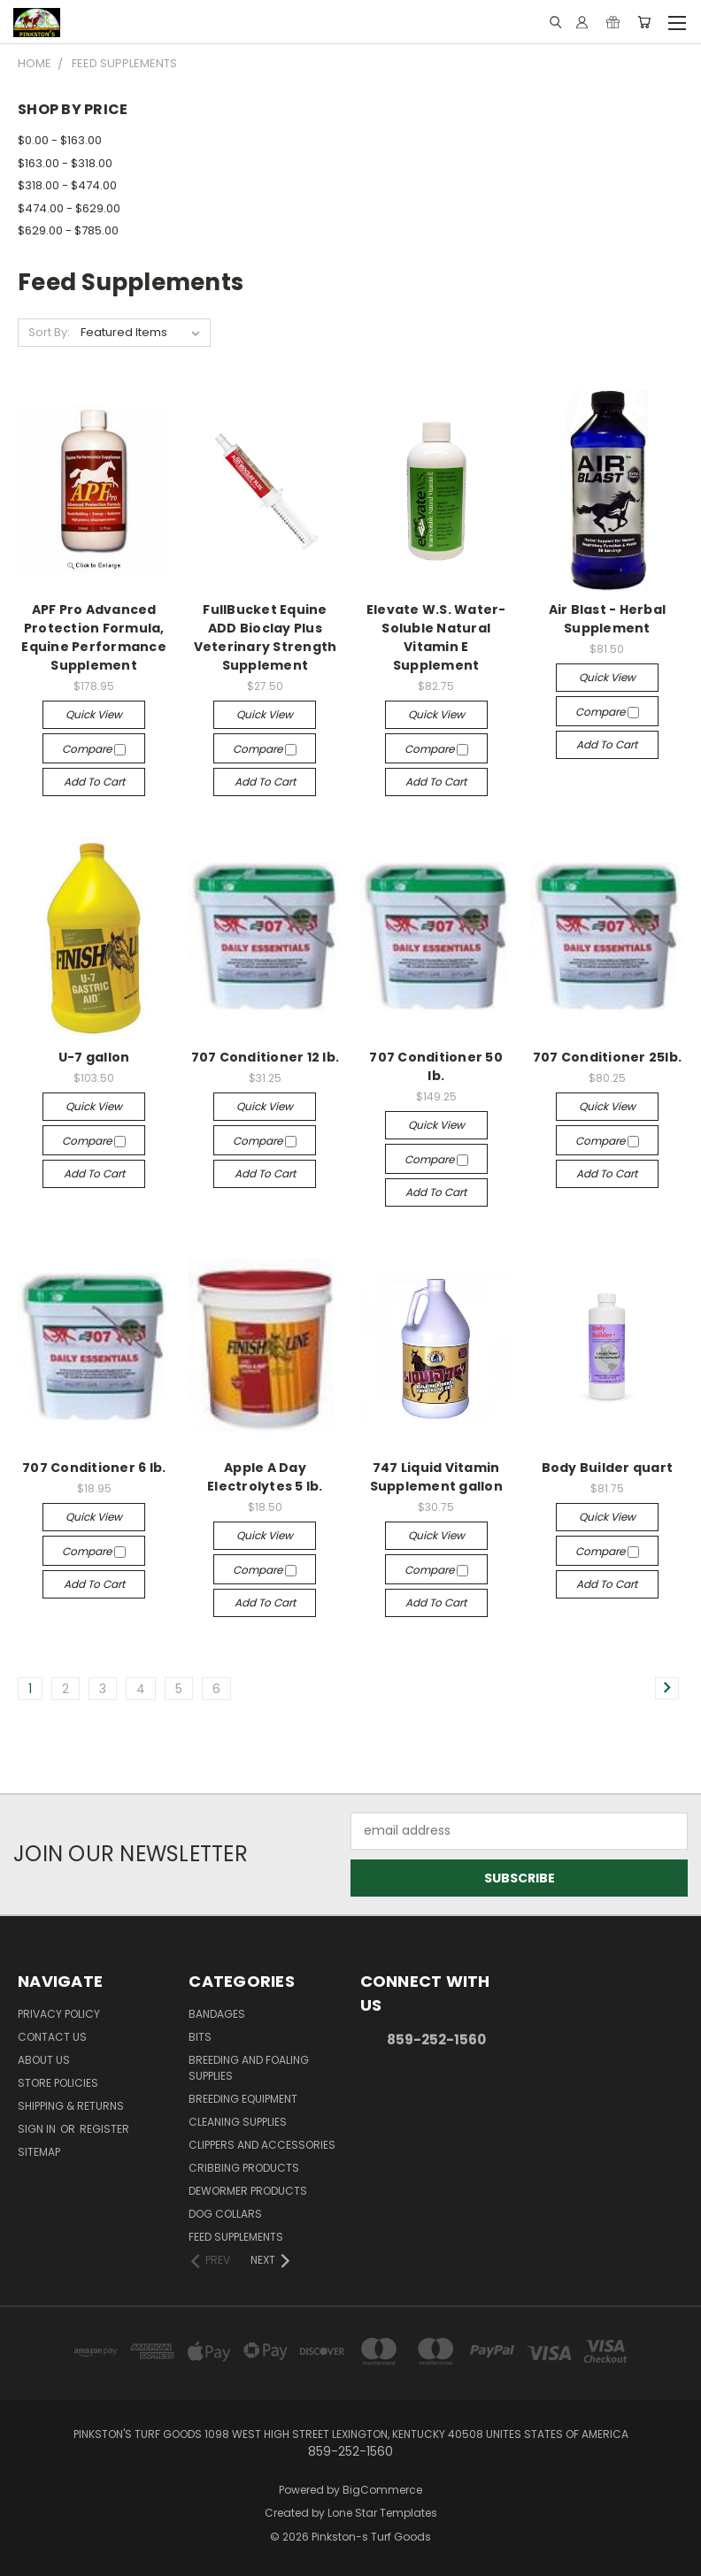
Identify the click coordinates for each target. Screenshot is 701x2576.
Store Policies (58, 2082)
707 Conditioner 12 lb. (265, 1057)
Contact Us (52, 2036)
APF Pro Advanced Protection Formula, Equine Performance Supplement (93, 637)
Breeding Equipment (243, 2098)
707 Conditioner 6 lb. (94, 1467)
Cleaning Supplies (238, 2121)
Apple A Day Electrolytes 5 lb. (265, 1477)
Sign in (38, 2128)
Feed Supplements (236, 2236)
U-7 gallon (94, 1057)
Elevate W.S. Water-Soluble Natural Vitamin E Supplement (436, 637)
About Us (44, 2059)
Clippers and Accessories (262, 2144)
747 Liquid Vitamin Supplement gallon (436, 1477)
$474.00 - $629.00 (69, 208)
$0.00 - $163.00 (60, 140)
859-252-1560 (436, 2039)
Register (104, 2128)
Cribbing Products (244, 2167)
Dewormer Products (248, 2190)
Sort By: (49, 332)
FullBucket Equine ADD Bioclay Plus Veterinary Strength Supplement (265, 637)
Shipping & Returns (71, 2105)
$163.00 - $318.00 (65, 163)
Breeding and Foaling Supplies (249, 2067)
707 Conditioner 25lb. (607, 1057)
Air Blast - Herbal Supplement (607, 619)
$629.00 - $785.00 (68, 230)
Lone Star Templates (382, 2512)
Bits (200, 2036)
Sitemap (39, 2151)
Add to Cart (94, 781)
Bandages (217, 2013)
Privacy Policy (59, 2013)
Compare (94, 748)
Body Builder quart (608, 1467)
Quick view (93, 714)
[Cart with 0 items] (644, 22)
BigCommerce (382, 2489)
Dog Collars (225, 2213)
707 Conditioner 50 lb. (436, 1066)
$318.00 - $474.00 (67, 185)
